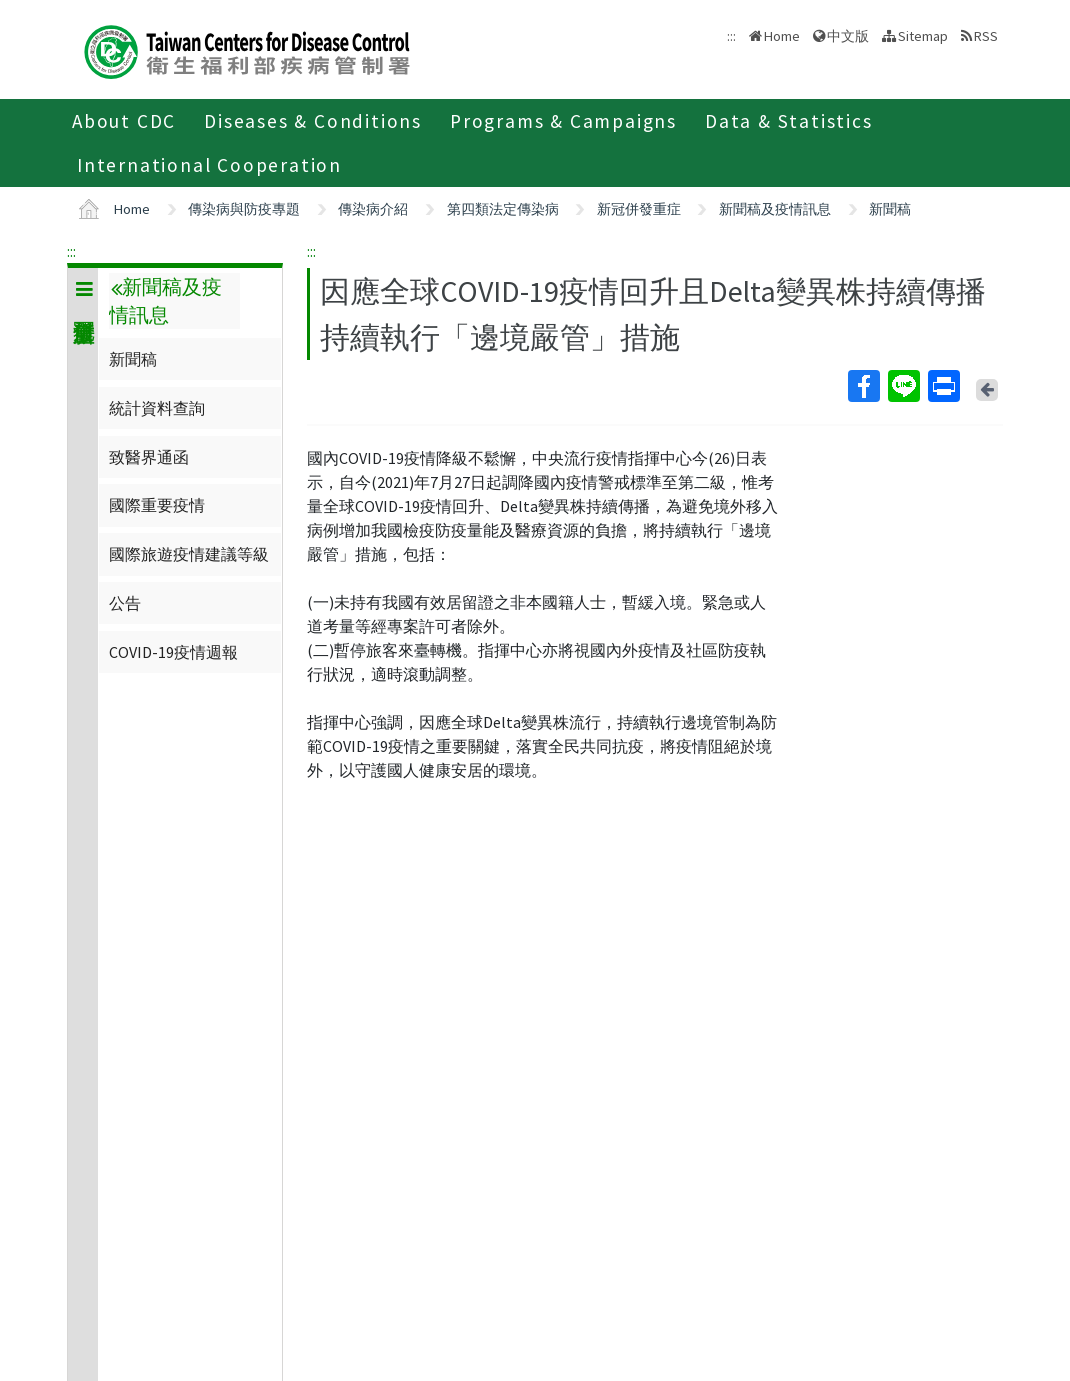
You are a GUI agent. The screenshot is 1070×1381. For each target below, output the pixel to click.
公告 (125, 603)
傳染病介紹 (373, 209)
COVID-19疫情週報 (173, 652)
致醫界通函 (149, 457)
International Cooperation (209, 165)
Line (903, 386)
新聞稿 (890, 209)
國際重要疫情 (157, 505)
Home (782, 36)
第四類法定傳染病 (503, 209)
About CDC (124, 121)
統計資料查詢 (157, 408)
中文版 (848, 36)
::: (71, 251)
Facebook (863, 386)
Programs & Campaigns (563, 121)
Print (943, 386)
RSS (986, 36)
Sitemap (923, 36)
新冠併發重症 (639, 209)
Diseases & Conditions (313, 121)
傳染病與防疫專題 (244, 209)
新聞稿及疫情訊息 (775, 209)
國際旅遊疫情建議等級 (189, 554)
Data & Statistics (789, 121)
